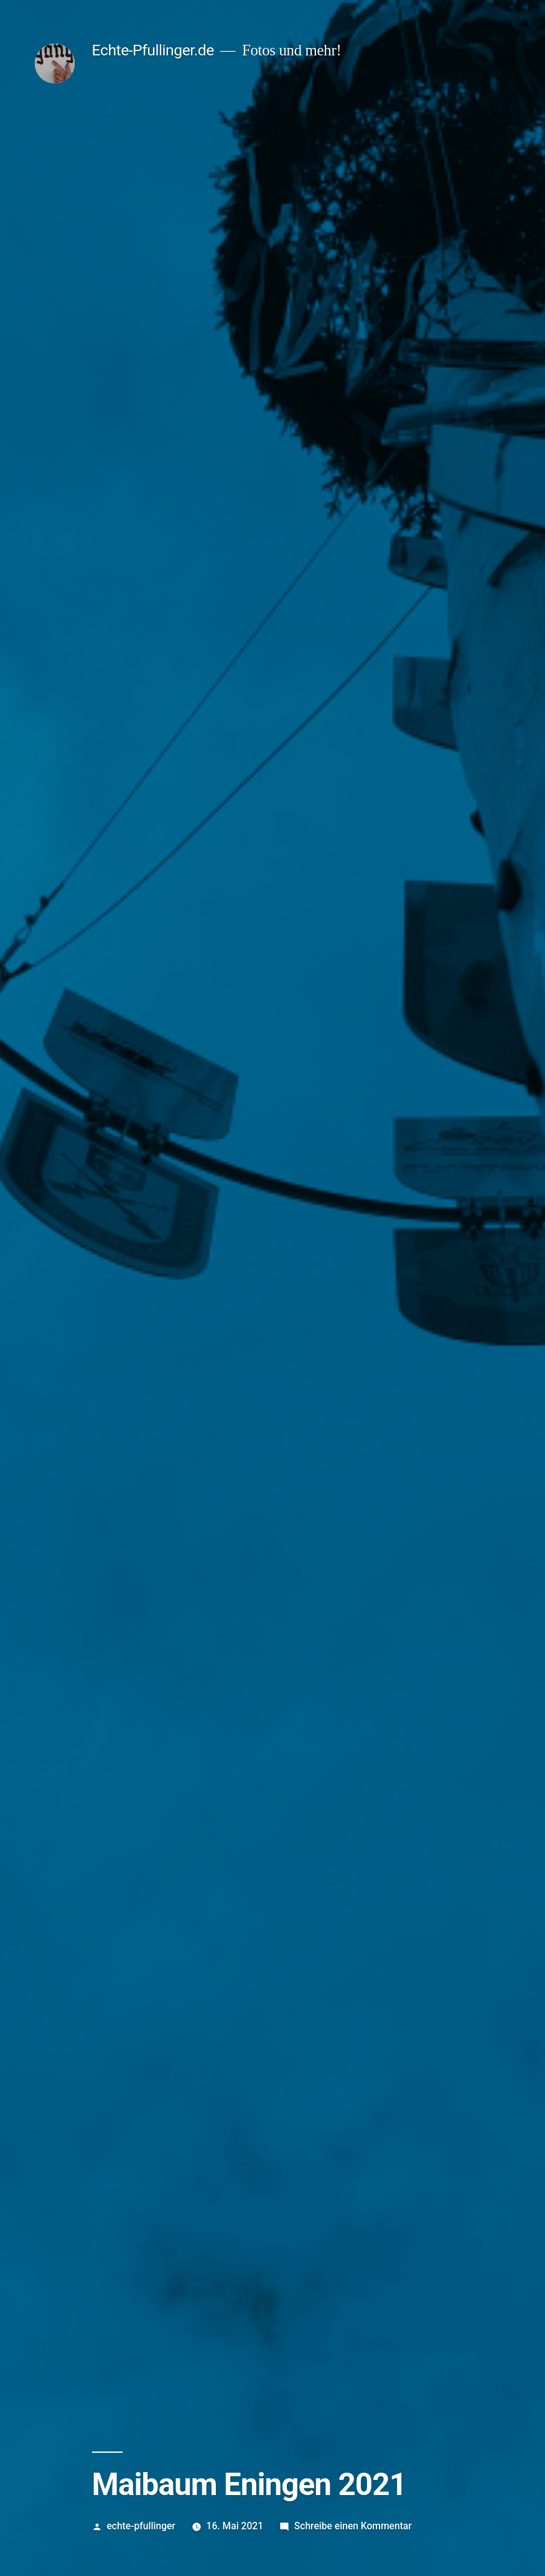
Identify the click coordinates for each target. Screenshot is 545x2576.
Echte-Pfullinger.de (153, 50)
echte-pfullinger (140, 2526)
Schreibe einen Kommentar (353, 2526)
